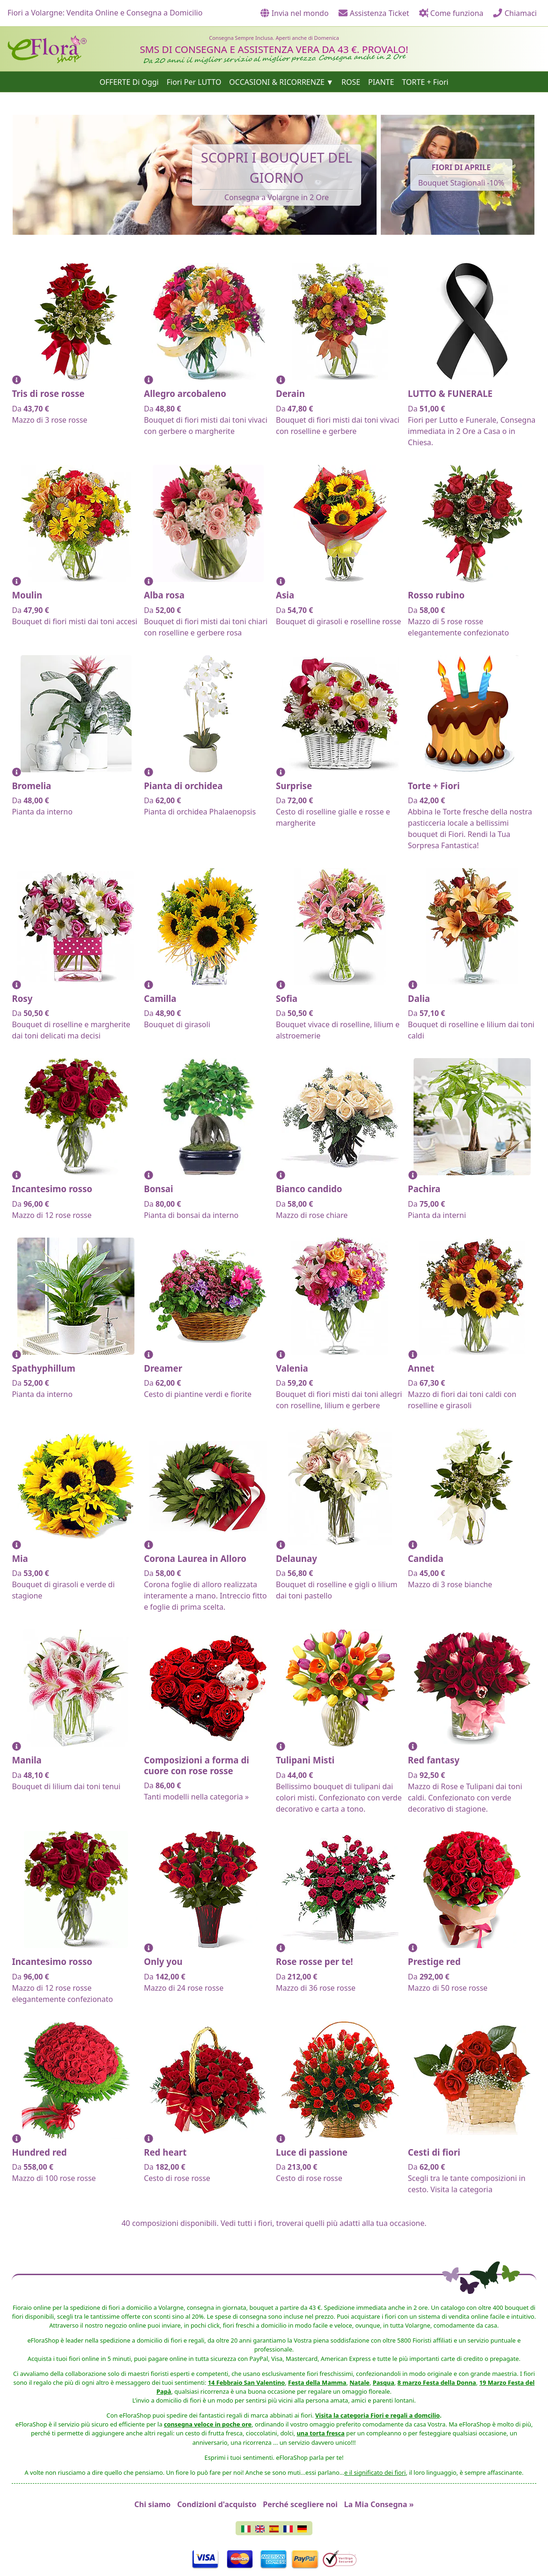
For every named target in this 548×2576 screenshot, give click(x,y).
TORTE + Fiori (425, 82)
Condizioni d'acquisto (216, 2504)
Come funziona (451, 13)
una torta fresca (321, 2433)
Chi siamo (152, 2504)
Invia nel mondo (294, 13)
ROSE (350, 82)
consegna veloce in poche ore (208, 2424)
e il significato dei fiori (375, 2472)
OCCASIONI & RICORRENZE (277, 82)
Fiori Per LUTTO (194, 82)
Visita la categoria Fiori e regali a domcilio (377, 2415)
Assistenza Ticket (373, 13)
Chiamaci (515, 13)
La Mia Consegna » (379, 2504)
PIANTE (381, 82)
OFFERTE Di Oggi (129, 82)
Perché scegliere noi (300, 2504)
